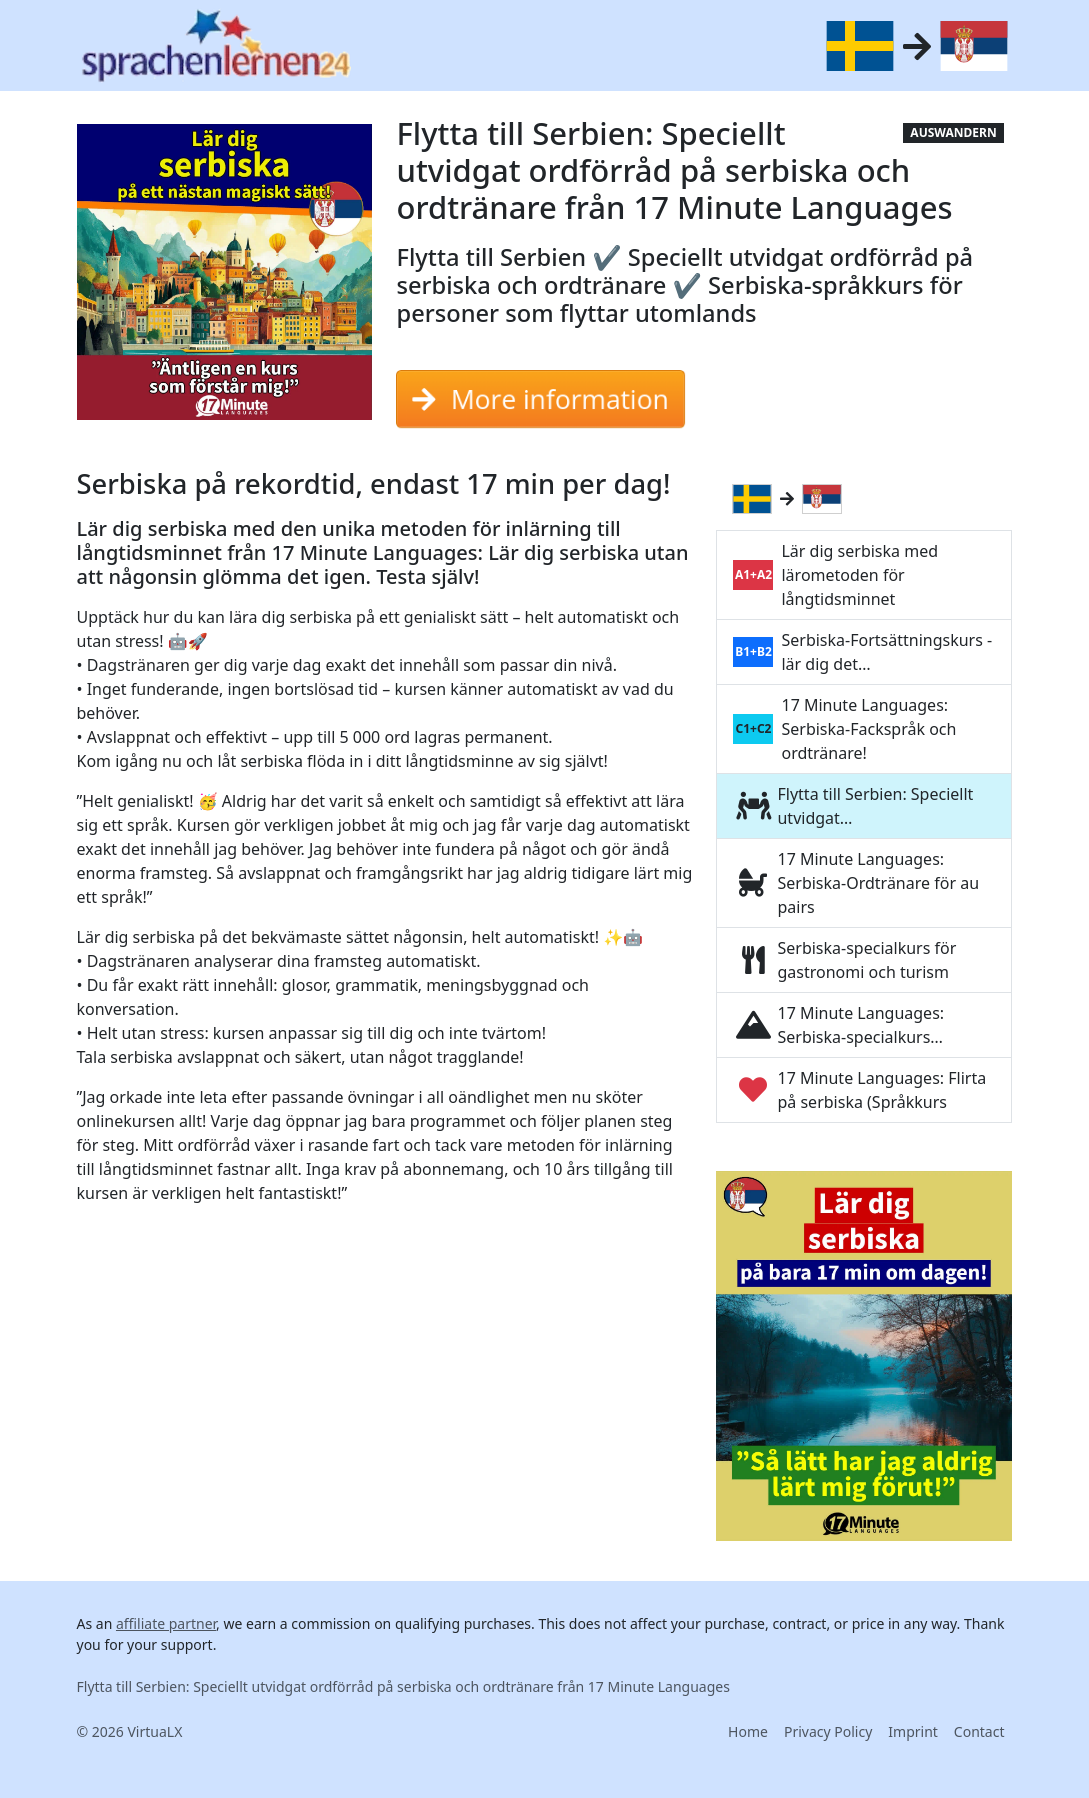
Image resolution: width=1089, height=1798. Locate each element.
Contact (979, 1731)
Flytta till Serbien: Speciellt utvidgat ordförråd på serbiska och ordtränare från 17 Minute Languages (403, 1686)
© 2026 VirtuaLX (130, 1731)
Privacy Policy (828, 1731)
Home (748, 1731)
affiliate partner (166, 1623)
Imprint (913, 1731)
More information (540, 399)
